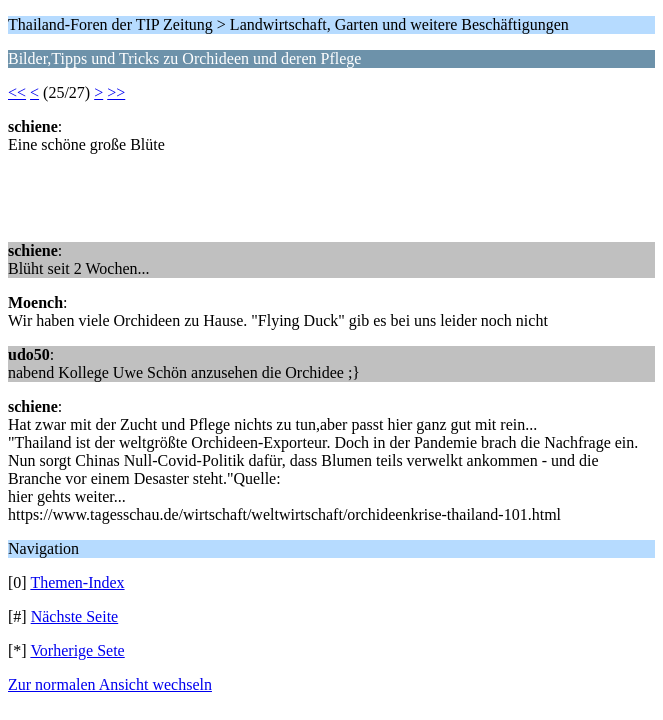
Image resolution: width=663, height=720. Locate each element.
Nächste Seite (75, 616)
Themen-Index (77, 582)
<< (17, 92)
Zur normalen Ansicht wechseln (110, 684)
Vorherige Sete (77, 650)
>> (116, 92)
